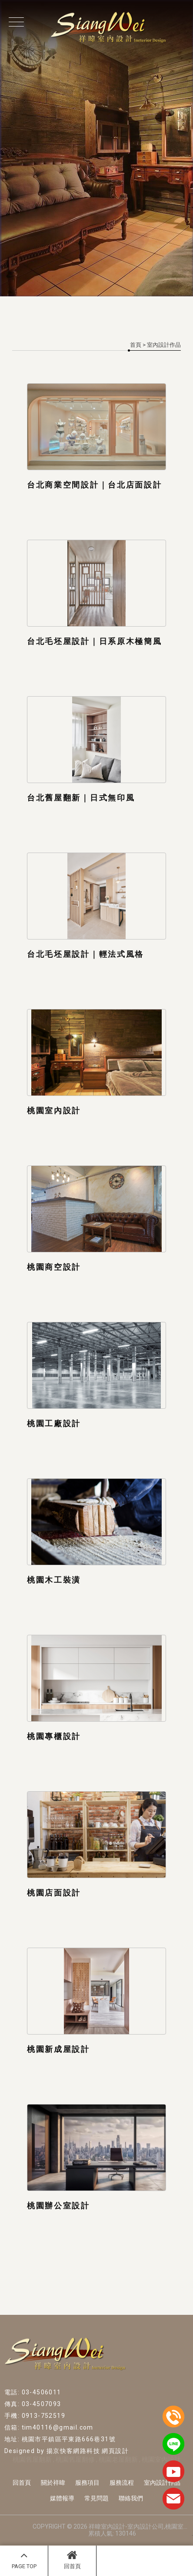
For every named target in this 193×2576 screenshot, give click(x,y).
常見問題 (96, 2498)
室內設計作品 (162, 2482)
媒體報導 (62, 2498)
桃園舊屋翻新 (32, 2459)
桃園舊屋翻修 (75, 2459)
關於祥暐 (53, 2482)
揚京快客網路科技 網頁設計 (88, 2450)
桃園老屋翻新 (118, 2459)
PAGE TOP (24, 2559)
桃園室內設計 (161, 2459)
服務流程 (122, 2482)
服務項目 (87, 2482)
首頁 (135, 345)
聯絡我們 (131, 2498)
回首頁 (72, 2559)
